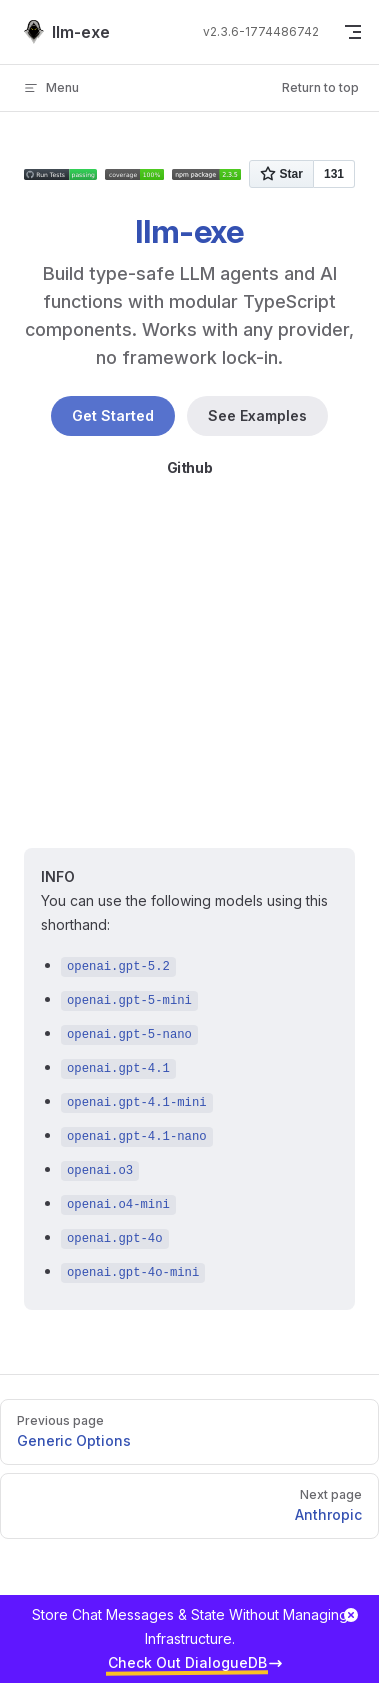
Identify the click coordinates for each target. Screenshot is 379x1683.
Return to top (320, 87)
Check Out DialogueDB (187, 1662)
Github (190, 467)
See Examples (257, 415)
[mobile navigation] (353, 32)
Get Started (113, 415)
